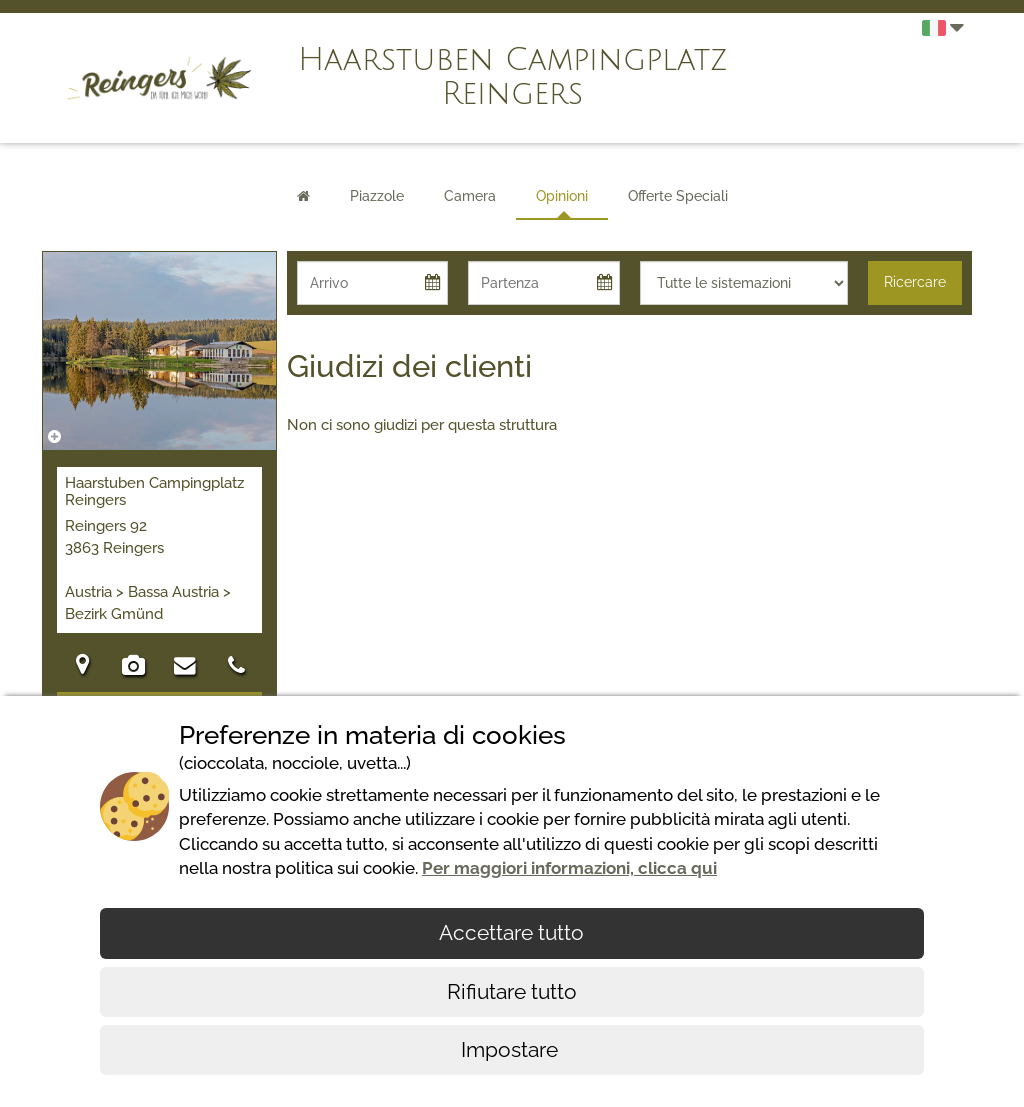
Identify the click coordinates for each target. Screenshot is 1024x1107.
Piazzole (377, 196)
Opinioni (562, 196)
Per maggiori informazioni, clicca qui (569, 868)
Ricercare (915, 282)
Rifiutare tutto (512, 991)
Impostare (512, 1049)
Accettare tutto (511, 932)
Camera (470, 196)
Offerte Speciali (678, 196)
